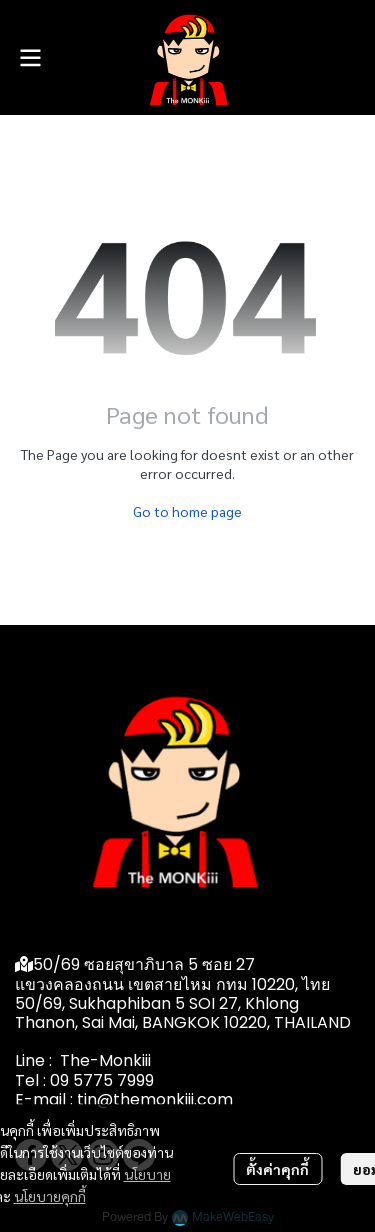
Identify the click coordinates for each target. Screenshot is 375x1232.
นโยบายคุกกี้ (50, 1196)
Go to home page (187, 511)
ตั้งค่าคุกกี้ (277, 1169)
